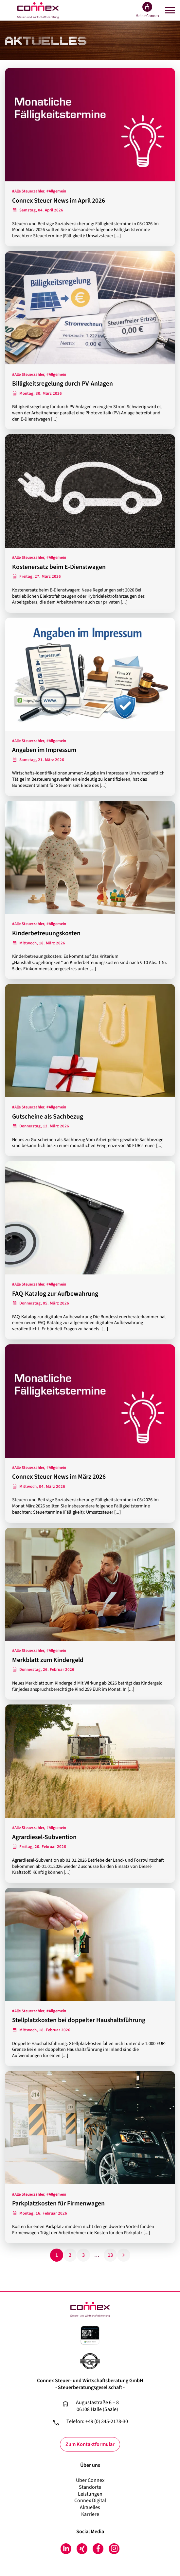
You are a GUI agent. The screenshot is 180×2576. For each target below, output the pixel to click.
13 (110, 2255)
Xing (82, 2548)
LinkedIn (66, 2548)
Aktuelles (90, 2507)
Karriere (90, 2514)
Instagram (114, 2548)
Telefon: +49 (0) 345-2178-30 (97, 2421)
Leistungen (90, 2494)
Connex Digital (90, 2500)
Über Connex (90, 2480)
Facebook (98, 2548)
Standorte (90, 2487)
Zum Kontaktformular (90, 2444)
